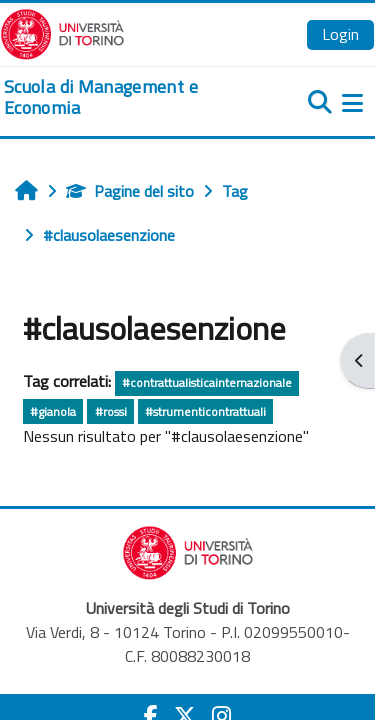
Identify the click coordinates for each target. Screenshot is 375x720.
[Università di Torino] (62, 32)
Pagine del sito (130, 191)
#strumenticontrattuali (205, 411)
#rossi (111, 411)
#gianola (53, 411)
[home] (125, 97)
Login (340, 34)
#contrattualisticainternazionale (207, 382)
